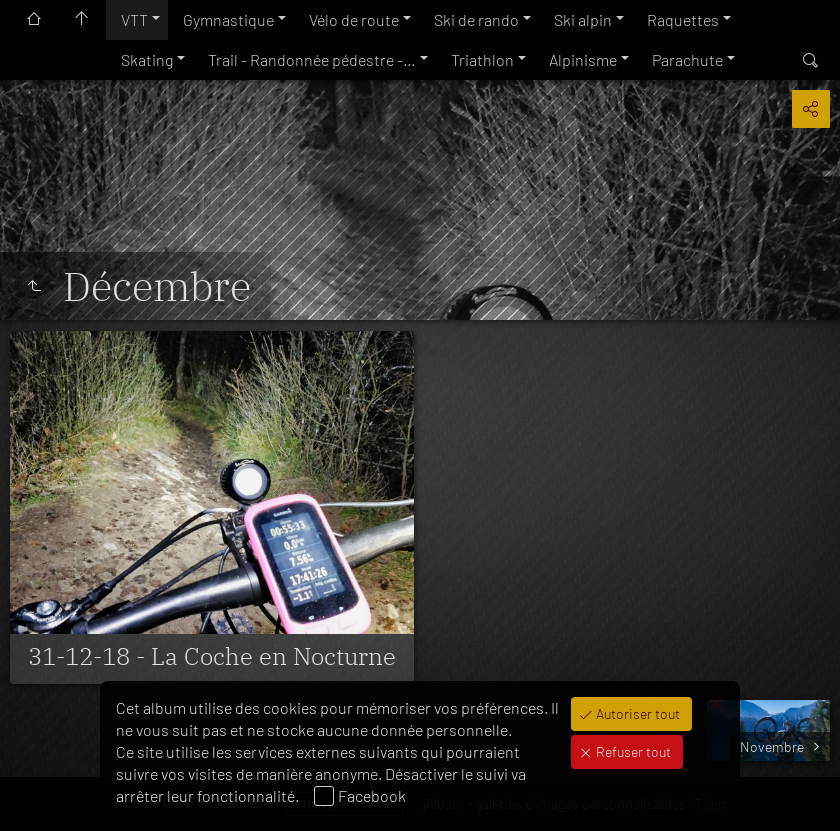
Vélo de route (354, 19)
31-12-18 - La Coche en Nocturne (212, 656)
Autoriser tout (636, 713)
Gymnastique (228, 19)
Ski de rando (476, 19)
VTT (134, 19)
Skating (147, 59)
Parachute (687, 59)
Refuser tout (632, 751)
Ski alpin (583, 19)
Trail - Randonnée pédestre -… (312, 59)
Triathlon (482, 59)
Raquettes (683, 19)
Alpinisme (583, 59)
